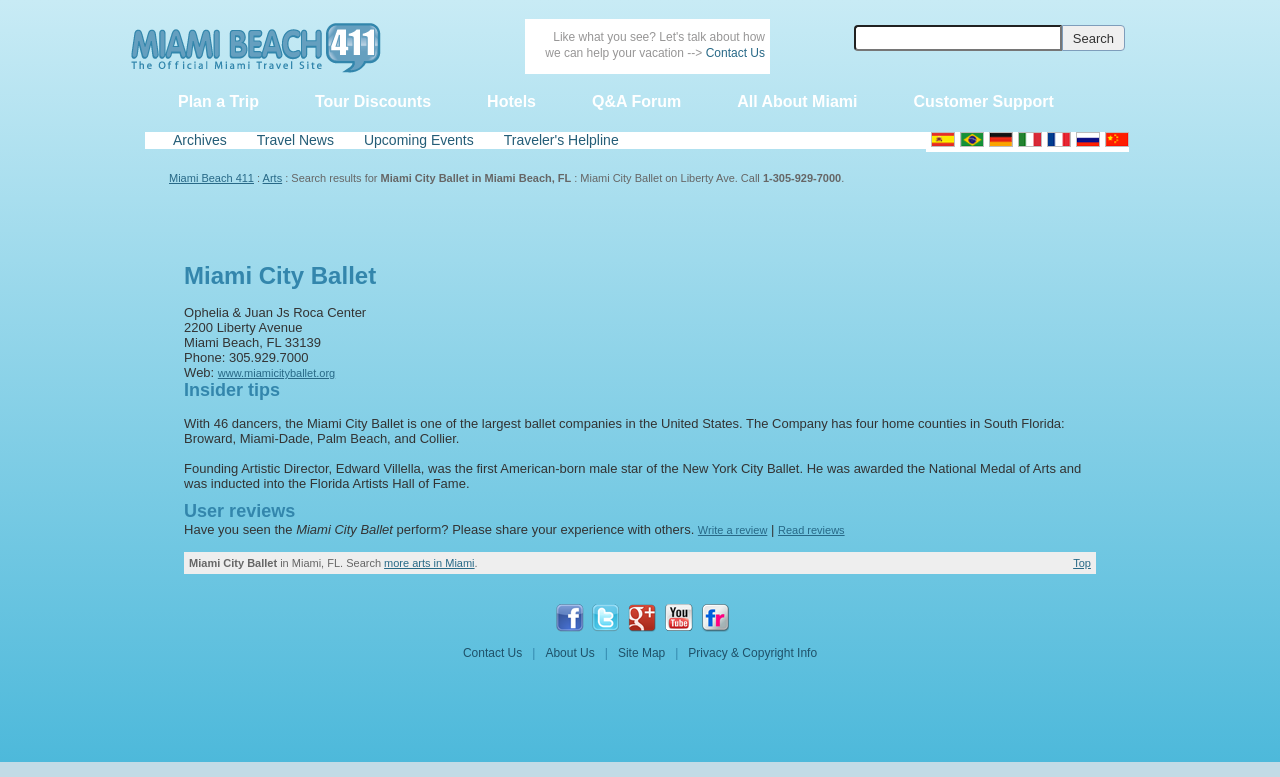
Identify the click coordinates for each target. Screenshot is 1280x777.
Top (1082, 563)
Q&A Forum (636, 101)
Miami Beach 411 (211, 178)
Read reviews (811, 530)
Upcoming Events (419, 140)
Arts (273, 178)
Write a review (732, 530)
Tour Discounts (373, 101)
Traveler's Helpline (561, 140)
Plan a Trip (218, 101)
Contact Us (735, 53)
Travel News (295, 140)
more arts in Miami (429, 563)
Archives (200, 140)
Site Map (641, 653)
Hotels (511, 101)
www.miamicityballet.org (276, 373)
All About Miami (797, 101)
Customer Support (983, 101)
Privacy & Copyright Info (752, 653)
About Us (569, 653)
